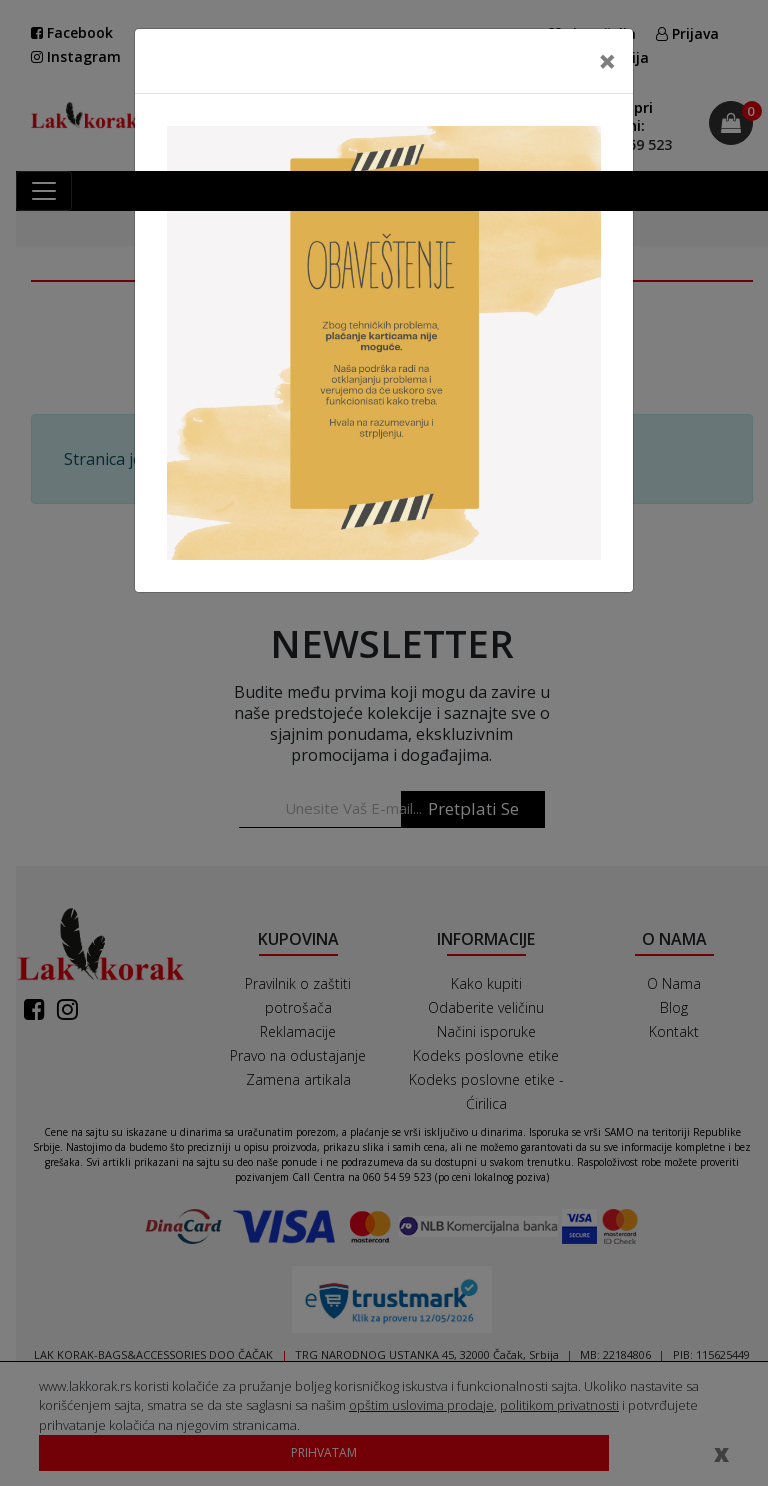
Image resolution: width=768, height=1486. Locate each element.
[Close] (607, 61)
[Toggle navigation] (44, 191)
